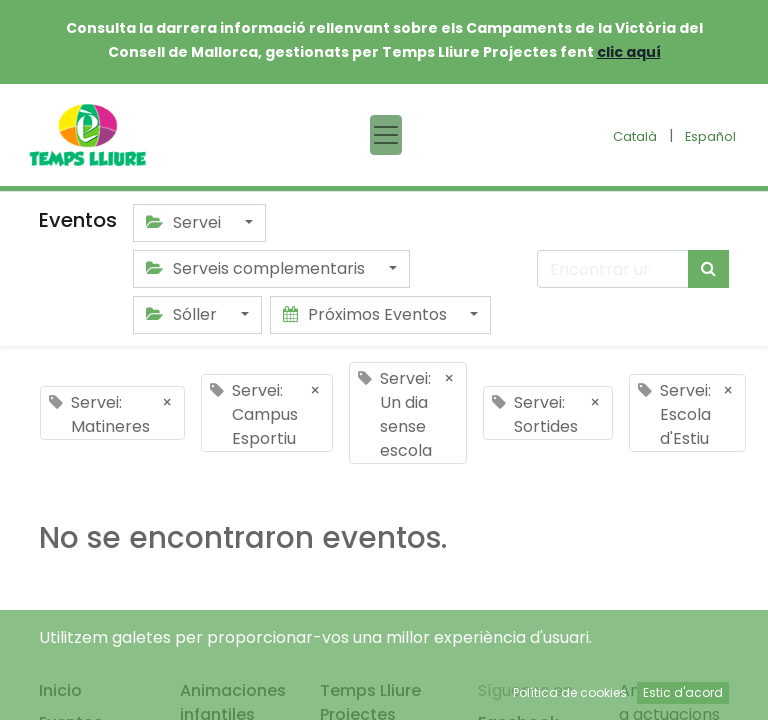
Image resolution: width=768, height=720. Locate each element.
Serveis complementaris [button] (257, 268)
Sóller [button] (183, 314)
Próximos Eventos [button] (367, 314)
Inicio (60, 690)
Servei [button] (185, 222)
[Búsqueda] (708, 269)
